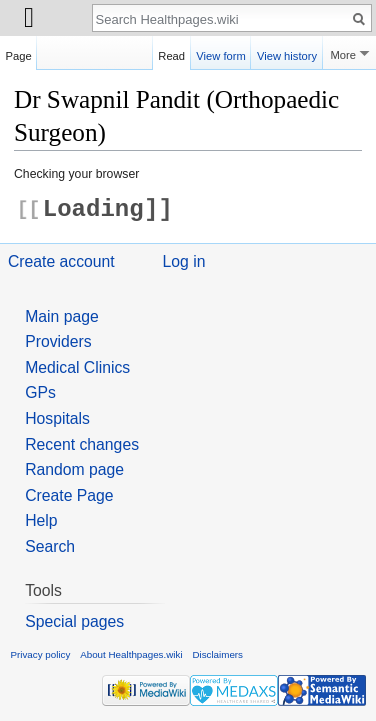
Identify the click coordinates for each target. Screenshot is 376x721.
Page (19, 53)
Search (50, 546)
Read (171, 53)
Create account (61, 261)
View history (287, 53)
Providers (58, 341)
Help (41, 520)
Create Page (69, 495)
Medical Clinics (77, 367)
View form (221, 53)
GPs (40, 392)
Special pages (74, 621)
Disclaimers (217, 654)
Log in (184, 261)
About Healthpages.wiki (131, 654)
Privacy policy (41, 654)
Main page (62, 316)
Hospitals (57, 418)
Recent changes (82, 444)
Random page (74, 469)
